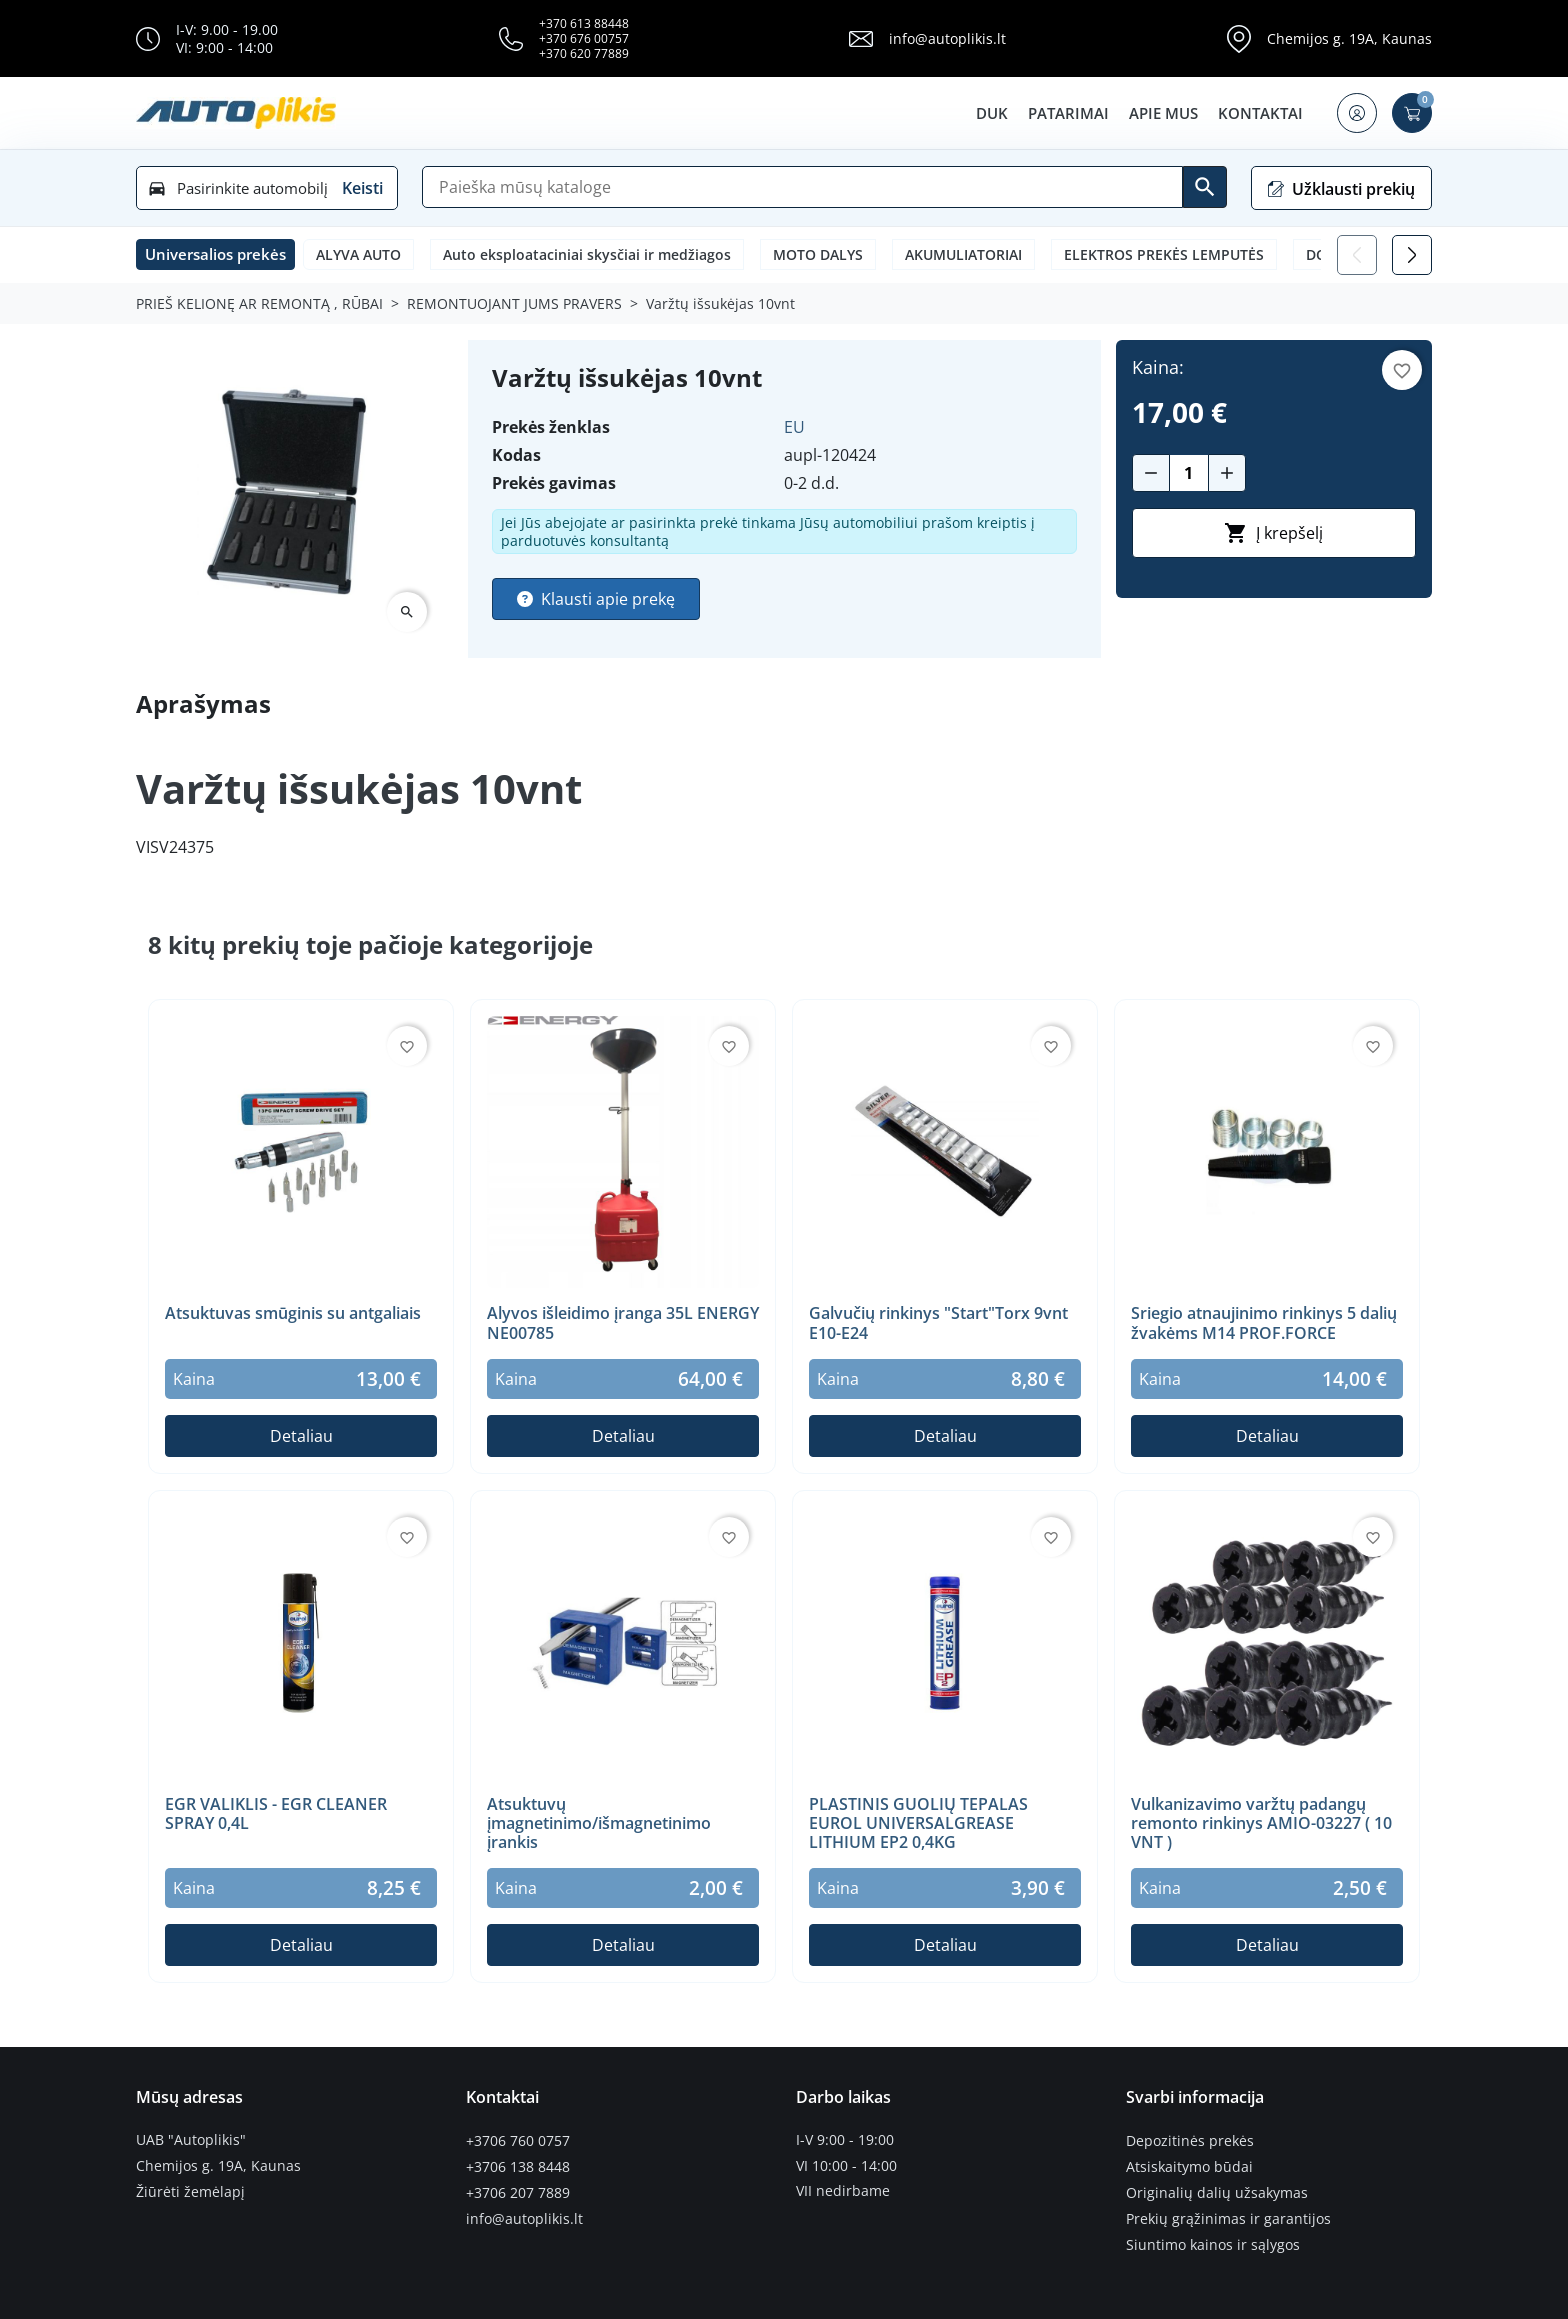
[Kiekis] (1189, 473)
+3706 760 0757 (518, 2140)
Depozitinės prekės (1190, 2140)
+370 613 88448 (584, 23)
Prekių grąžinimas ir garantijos (1228, 2217)
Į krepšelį (1273, 533)
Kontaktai (1259, 113)
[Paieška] (802, 187)
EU (794, 427)
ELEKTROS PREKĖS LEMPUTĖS (1164, 254)
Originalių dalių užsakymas (1217, 2191)
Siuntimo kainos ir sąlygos (1213, 2242)
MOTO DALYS (818, 254)
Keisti (362, 188)
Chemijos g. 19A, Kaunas (1349, 38)
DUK (991, 113)
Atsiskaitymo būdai (1189, 2166)
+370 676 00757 (584, 38)
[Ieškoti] (1205, 187)
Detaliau (301, 1436)
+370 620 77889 (584, 53)
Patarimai (1067, 113)
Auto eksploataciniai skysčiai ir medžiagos (587, 254)
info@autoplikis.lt (947, 38)
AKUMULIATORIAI (963, 254)
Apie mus (1162, 113)
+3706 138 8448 (518, 2166)
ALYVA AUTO (358, 254)
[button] (1356, 113)
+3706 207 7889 (518, 2191)
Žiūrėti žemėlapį (190, 2191)
